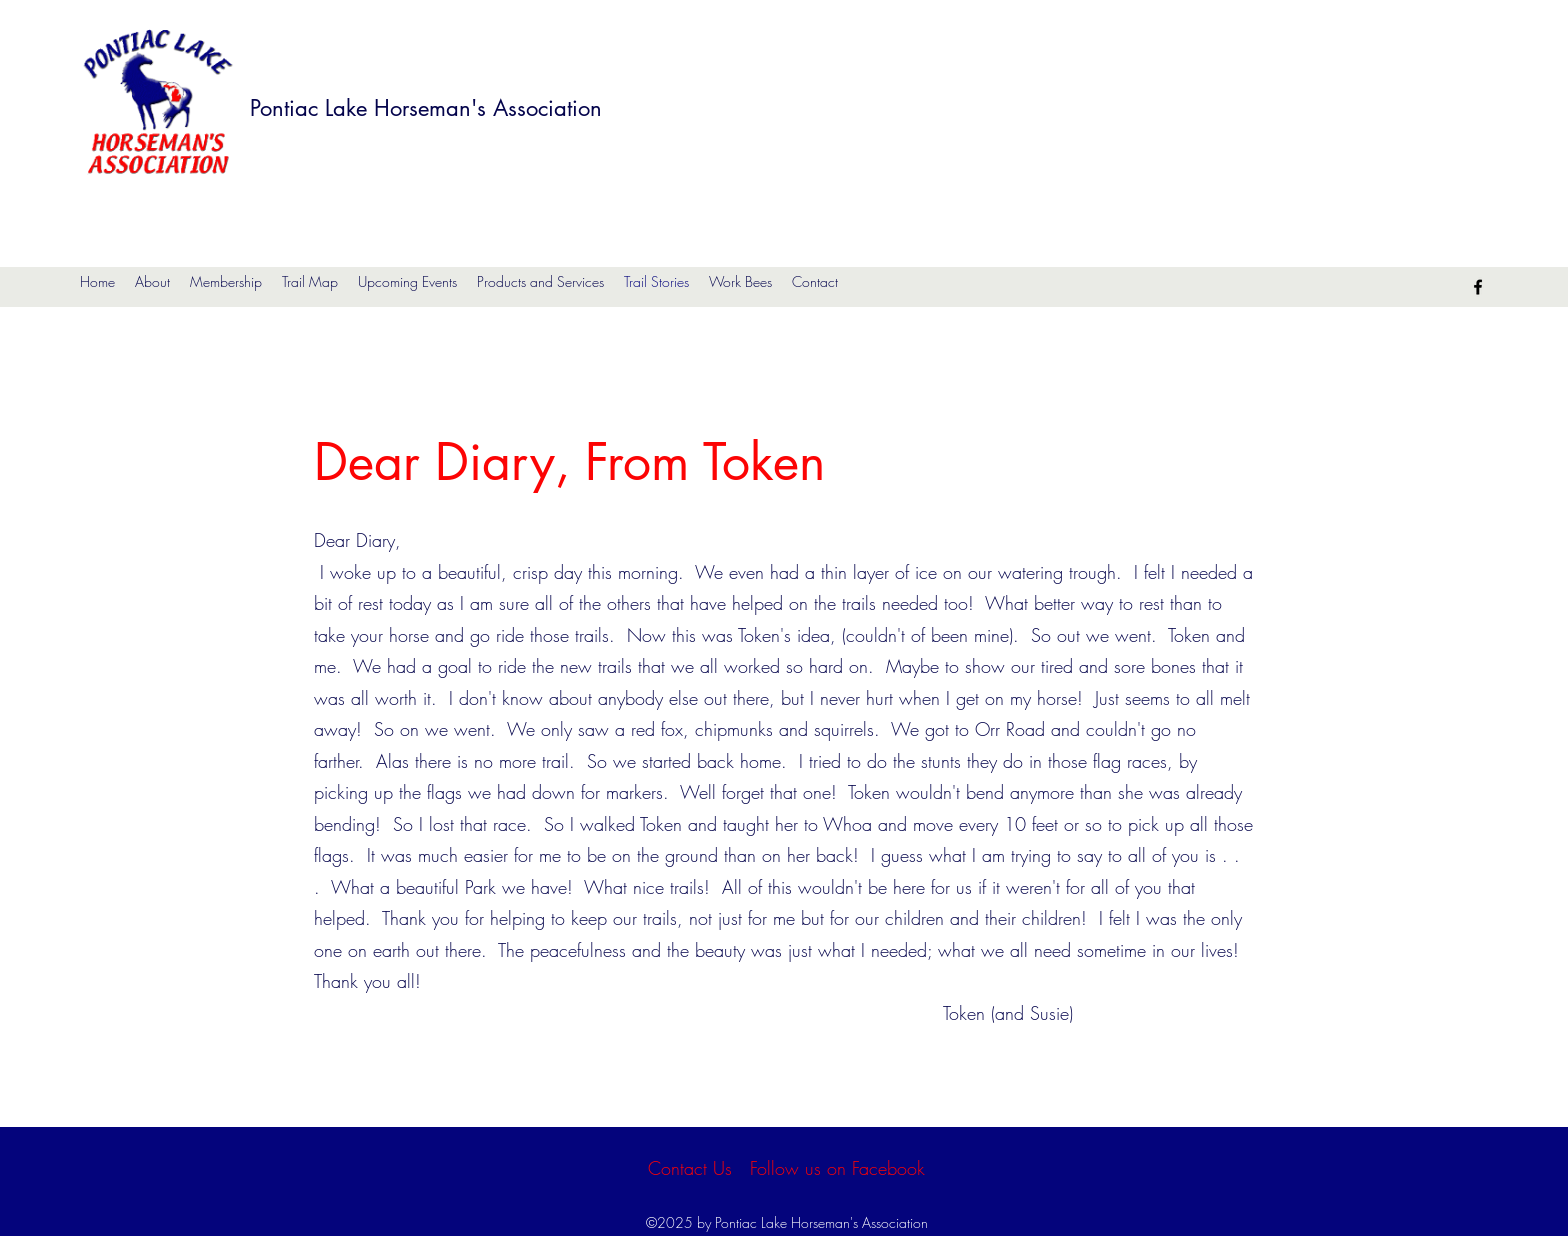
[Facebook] (1478, 287)
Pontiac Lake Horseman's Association (426, 108)
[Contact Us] (690, 1168)
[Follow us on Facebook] (837, 1168)
